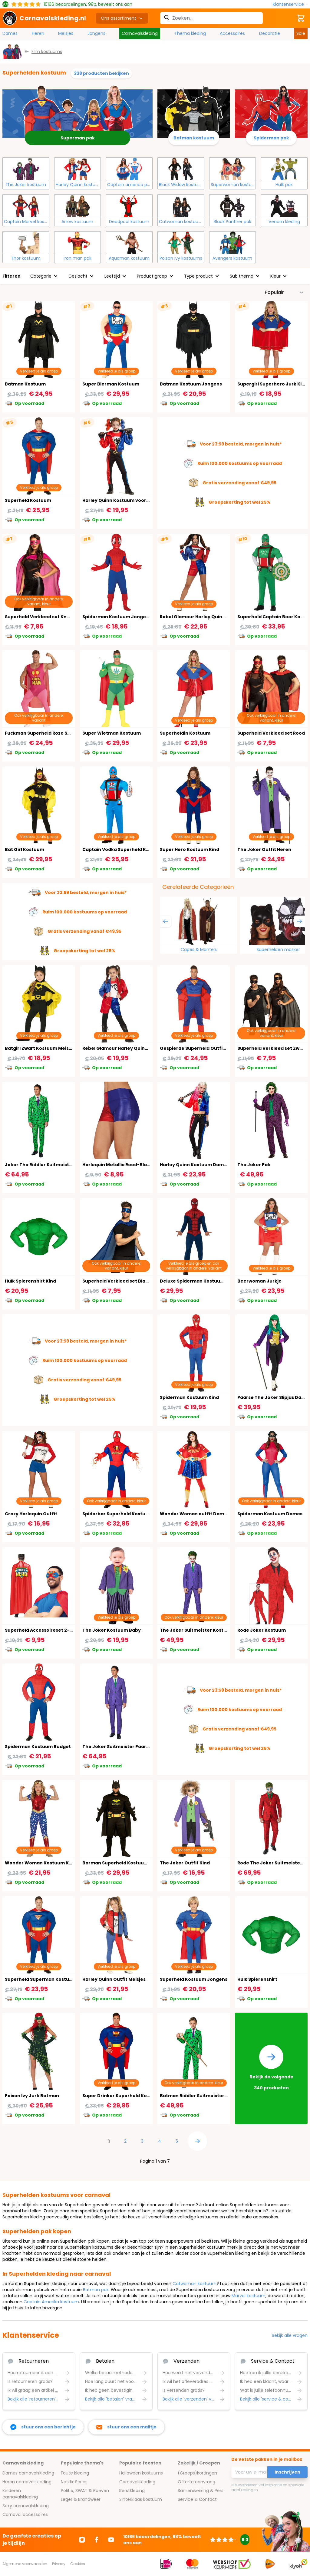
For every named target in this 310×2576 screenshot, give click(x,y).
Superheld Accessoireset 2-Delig (43, 1630)
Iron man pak (77, 258)
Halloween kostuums (141, 2473)
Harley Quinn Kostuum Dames (194, 1165)
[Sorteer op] (284, 292)
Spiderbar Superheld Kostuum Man (123, 1514)
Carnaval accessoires (25, 2514)
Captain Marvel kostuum (26, 222)
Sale (300, 33)
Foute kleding (75, 2473)
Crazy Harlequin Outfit (31, 1514)
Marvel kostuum (248, 2296)
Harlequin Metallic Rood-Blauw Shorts (126, 1165)
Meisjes (65, 33)
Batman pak (96, 2290)
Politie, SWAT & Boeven (85, 2491)
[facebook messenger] (43, 2427)
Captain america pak (129, 185)
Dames (10, 33)
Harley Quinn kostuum (78, 185)
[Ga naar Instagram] (82, 2540)
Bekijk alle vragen (290, 2335)
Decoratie (269, 33)
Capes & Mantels (199, 949)
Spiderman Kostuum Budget (38, 1746)
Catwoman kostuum (181, 222)
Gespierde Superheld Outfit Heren (200, 1048)
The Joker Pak (253, 1165)
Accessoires (232, 33)
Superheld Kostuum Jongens (193, 1979)
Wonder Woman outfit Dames (194, 1514)
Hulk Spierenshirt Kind (30, 1281)
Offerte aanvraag (196, 2482)
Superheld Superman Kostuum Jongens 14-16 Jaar (63, 1979)
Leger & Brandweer (81, 2499)
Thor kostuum (26, 258)
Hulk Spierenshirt (257, 1979)
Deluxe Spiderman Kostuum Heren (200, 1281)
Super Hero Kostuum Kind (189, 849)
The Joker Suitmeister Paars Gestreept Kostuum (139, 1746)
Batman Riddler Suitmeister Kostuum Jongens (214, 2096)
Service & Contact (197, 2499)
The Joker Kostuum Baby (111, 1630)
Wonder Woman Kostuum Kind (40, 1863)
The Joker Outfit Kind (185, 1863)
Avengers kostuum (232, 258)
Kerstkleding (132, 2491)
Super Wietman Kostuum (111, 733)
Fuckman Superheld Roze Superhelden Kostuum (61, 733)
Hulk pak (284, 185)
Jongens (96, 33)
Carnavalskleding (140, 33)
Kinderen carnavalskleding (20, 2494)
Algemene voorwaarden (24, 2563)
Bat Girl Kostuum (24, 849)
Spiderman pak (271, 138)
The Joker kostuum (25, 185)
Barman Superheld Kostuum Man (120, 1863)
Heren (38, 33)
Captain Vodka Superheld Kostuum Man (128, 849)
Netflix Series (74, 2482)
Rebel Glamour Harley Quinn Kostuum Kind (131, 1048)
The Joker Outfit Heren (264, 849)
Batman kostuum (193, 138)
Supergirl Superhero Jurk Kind (272, 384)
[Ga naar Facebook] (97, 2540)
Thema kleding (190, 33)
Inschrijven (287, 2472)
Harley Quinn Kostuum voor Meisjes (123, 500)
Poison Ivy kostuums (181, 258)
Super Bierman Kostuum (110, 384)
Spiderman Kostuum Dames (269, 1514)
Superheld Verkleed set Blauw (117, 1281)
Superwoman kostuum (233, 185)
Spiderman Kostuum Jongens (116, 617)
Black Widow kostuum (181, 185)
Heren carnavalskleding (26, 2482)
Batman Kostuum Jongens (191, 384)
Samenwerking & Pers (200, 2491)
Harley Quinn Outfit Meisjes (114, 1979)
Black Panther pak (232, 222)
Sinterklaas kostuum (140, 2499)
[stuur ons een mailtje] (126, 2427)
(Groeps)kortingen (197, 2473)
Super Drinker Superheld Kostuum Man (127, 2096)
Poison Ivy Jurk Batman (32, 2096)
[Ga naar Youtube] (111, 2540)
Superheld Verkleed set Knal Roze (44, 617)
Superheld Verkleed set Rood (271, 733)
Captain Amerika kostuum (51, 2302)
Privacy (58, 2563)
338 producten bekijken (101, 73)
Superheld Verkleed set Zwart (272, 1048)
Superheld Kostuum (28, 500)
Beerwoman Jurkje (259, 1281)
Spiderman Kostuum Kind (189, 1397)
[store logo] (44, 18)
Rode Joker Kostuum (261, 1630)
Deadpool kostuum (129, 222)
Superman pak (78, 138)
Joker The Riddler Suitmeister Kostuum (50, 1165)
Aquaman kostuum (129, 258)
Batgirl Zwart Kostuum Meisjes (40, 1048)
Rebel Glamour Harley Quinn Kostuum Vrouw (211, 617)
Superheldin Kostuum (185, 733)
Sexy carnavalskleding (25, 2506)
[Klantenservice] (290, 4)
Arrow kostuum (77, 222)
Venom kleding (284, 222)
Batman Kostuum (25, 384)
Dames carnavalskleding (28, 2473)
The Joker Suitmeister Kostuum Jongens (207, 1630)
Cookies (77, 2563)
